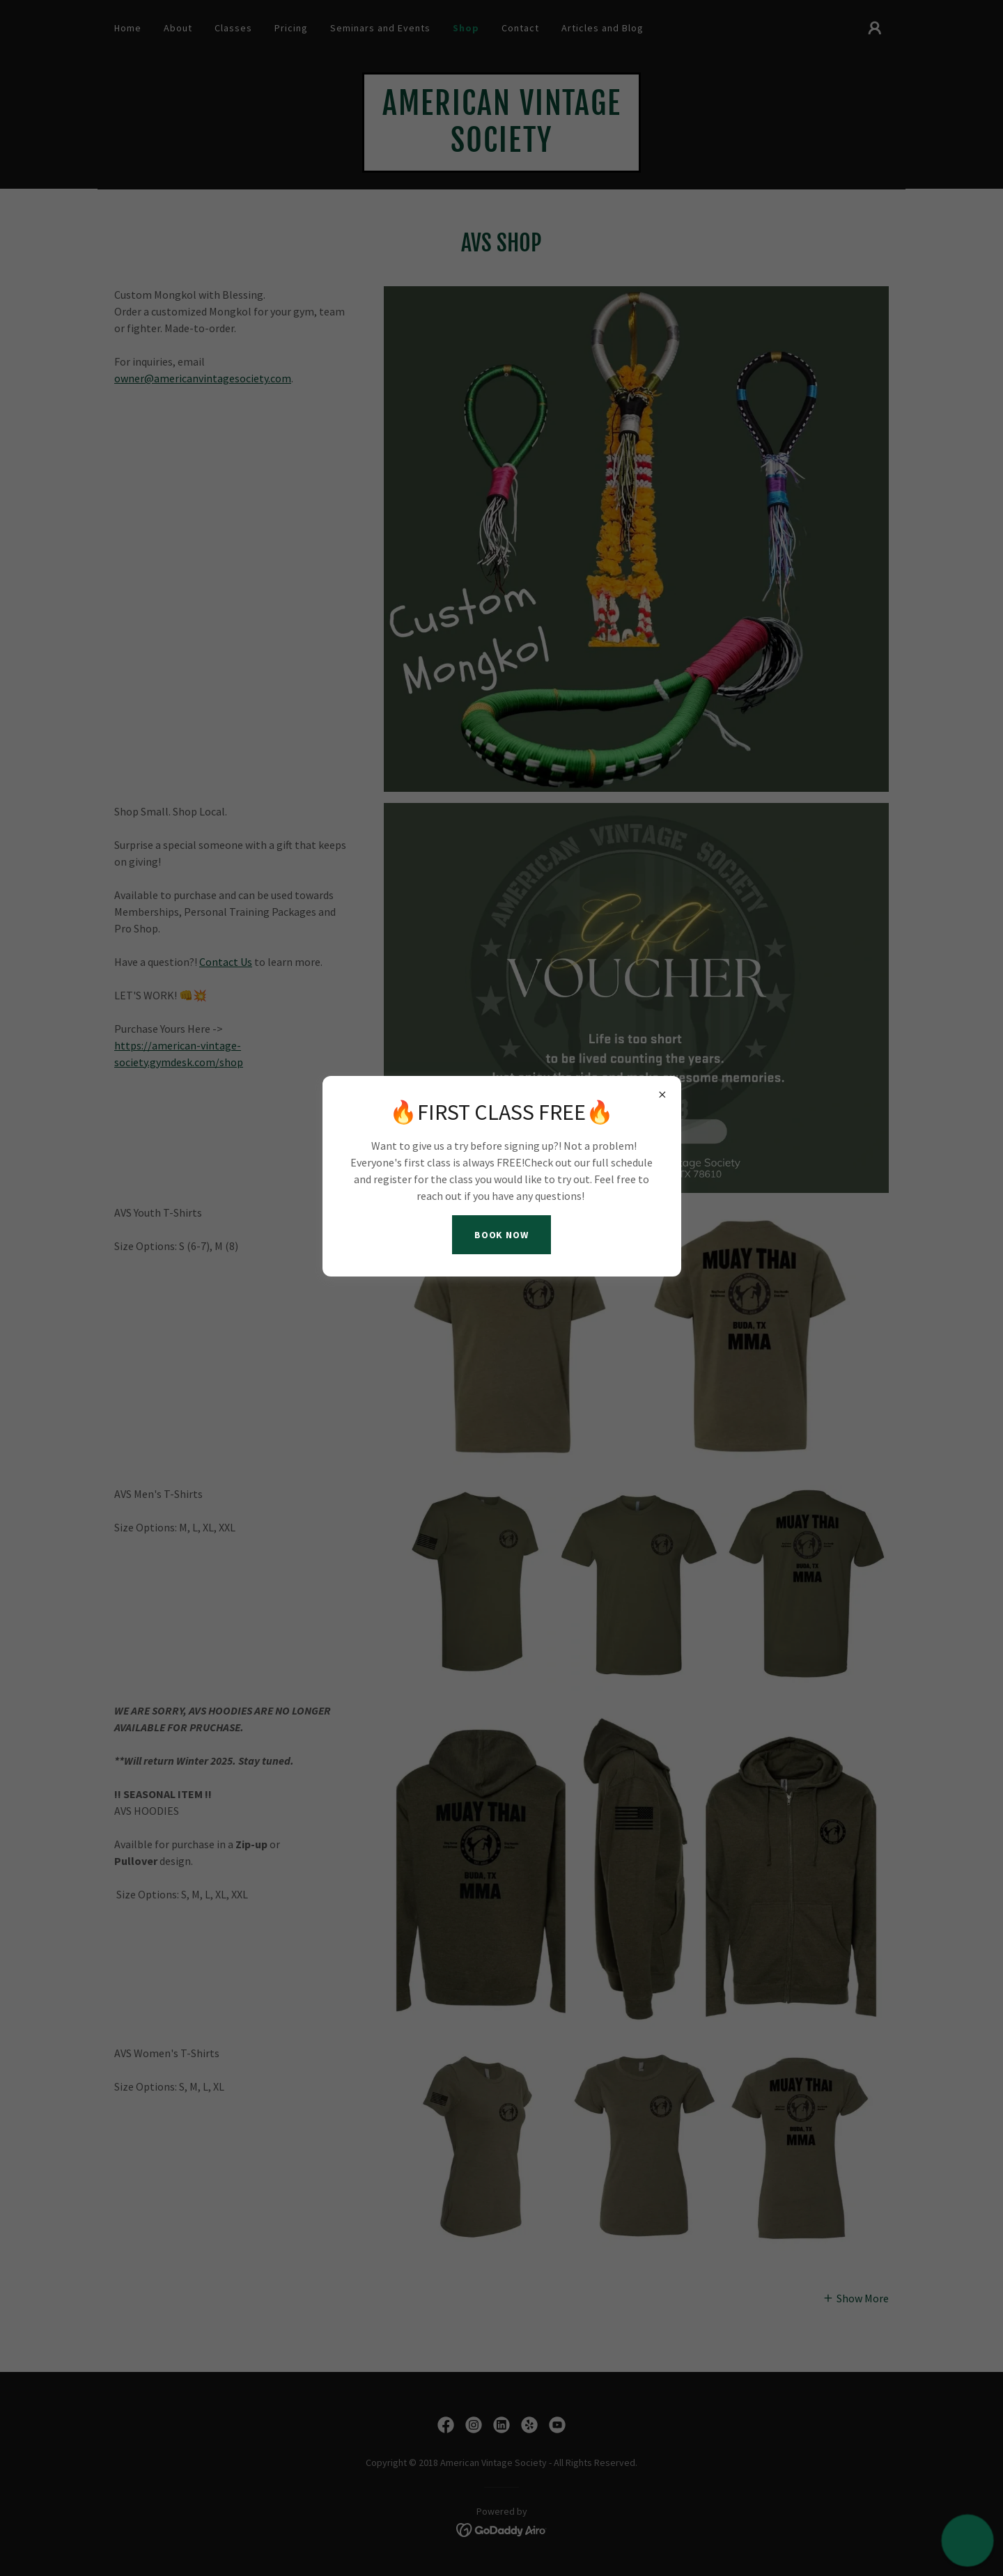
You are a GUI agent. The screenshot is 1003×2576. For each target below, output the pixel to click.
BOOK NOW (501, 1234)
